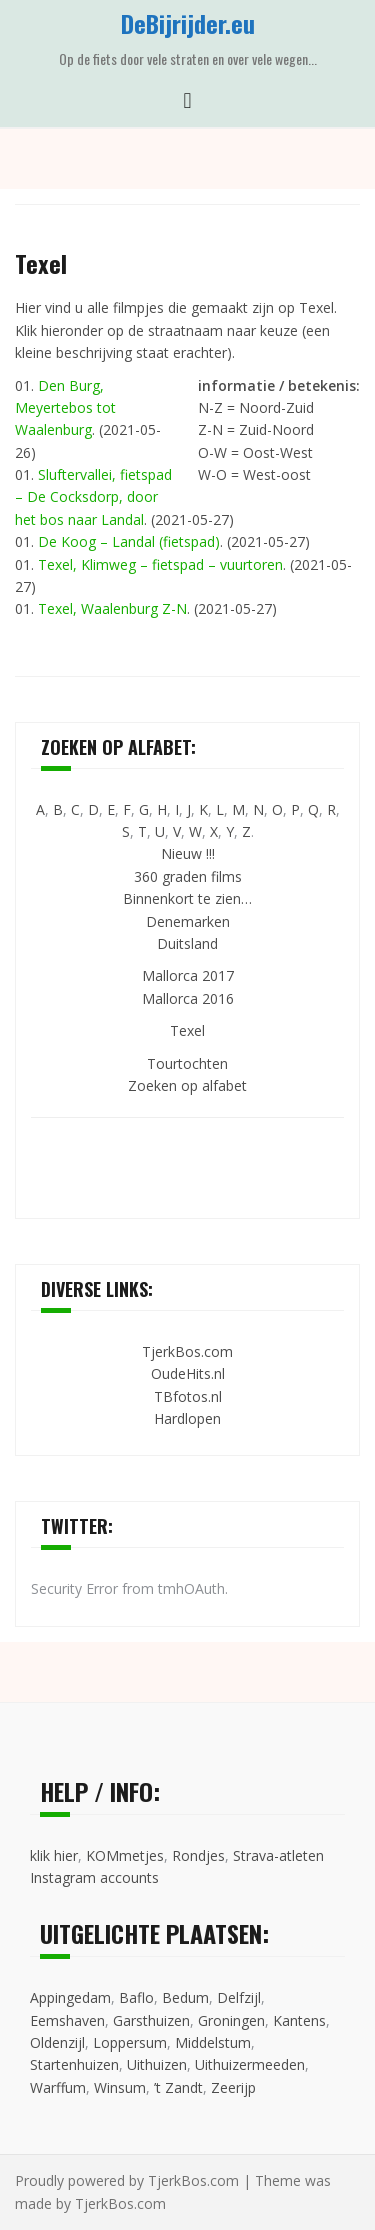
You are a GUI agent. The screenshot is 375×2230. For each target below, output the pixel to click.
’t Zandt (178, 2087)
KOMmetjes (125, 1855)
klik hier (54, 1855)
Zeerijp (233, 2087)
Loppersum (130, 2042)
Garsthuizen (151, 2020)
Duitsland (187, 943)
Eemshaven (67, 2020)
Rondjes (198, 1855)
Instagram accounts (94, 1877)
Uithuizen (157, 2064)
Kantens (299, 2020)
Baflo (136, 1997)
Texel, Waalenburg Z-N (112, 608)
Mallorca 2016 (188, 998)
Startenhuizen (74, 2064)
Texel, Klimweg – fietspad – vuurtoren (160, 564)
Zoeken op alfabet (187, 1085)
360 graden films (188, 876)
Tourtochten (187, 1063)
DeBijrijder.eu (188, 23)
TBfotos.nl (188, 1396)
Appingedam (70, 1997)
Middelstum (213, 2042)
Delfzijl (239, 1997)
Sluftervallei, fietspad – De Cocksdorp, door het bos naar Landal (93, 497)
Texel (187, 1030)
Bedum (185, 1997)
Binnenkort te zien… (187, 898)
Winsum (120, 2087)
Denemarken (188, 921)
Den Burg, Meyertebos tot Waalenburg (65, 408)
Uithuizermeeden (250, 2064)
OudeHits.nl (188, 1373)
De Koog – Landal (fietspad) (129, 541)
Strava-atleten (278, 1855)
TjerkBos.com (187, 1351)
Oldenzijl (57, 2042)
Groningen (231, 2020)
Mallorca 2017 (188, 975)
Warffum (58, 2087)
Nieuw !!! (188, 853)
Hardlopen (187, 1418)
